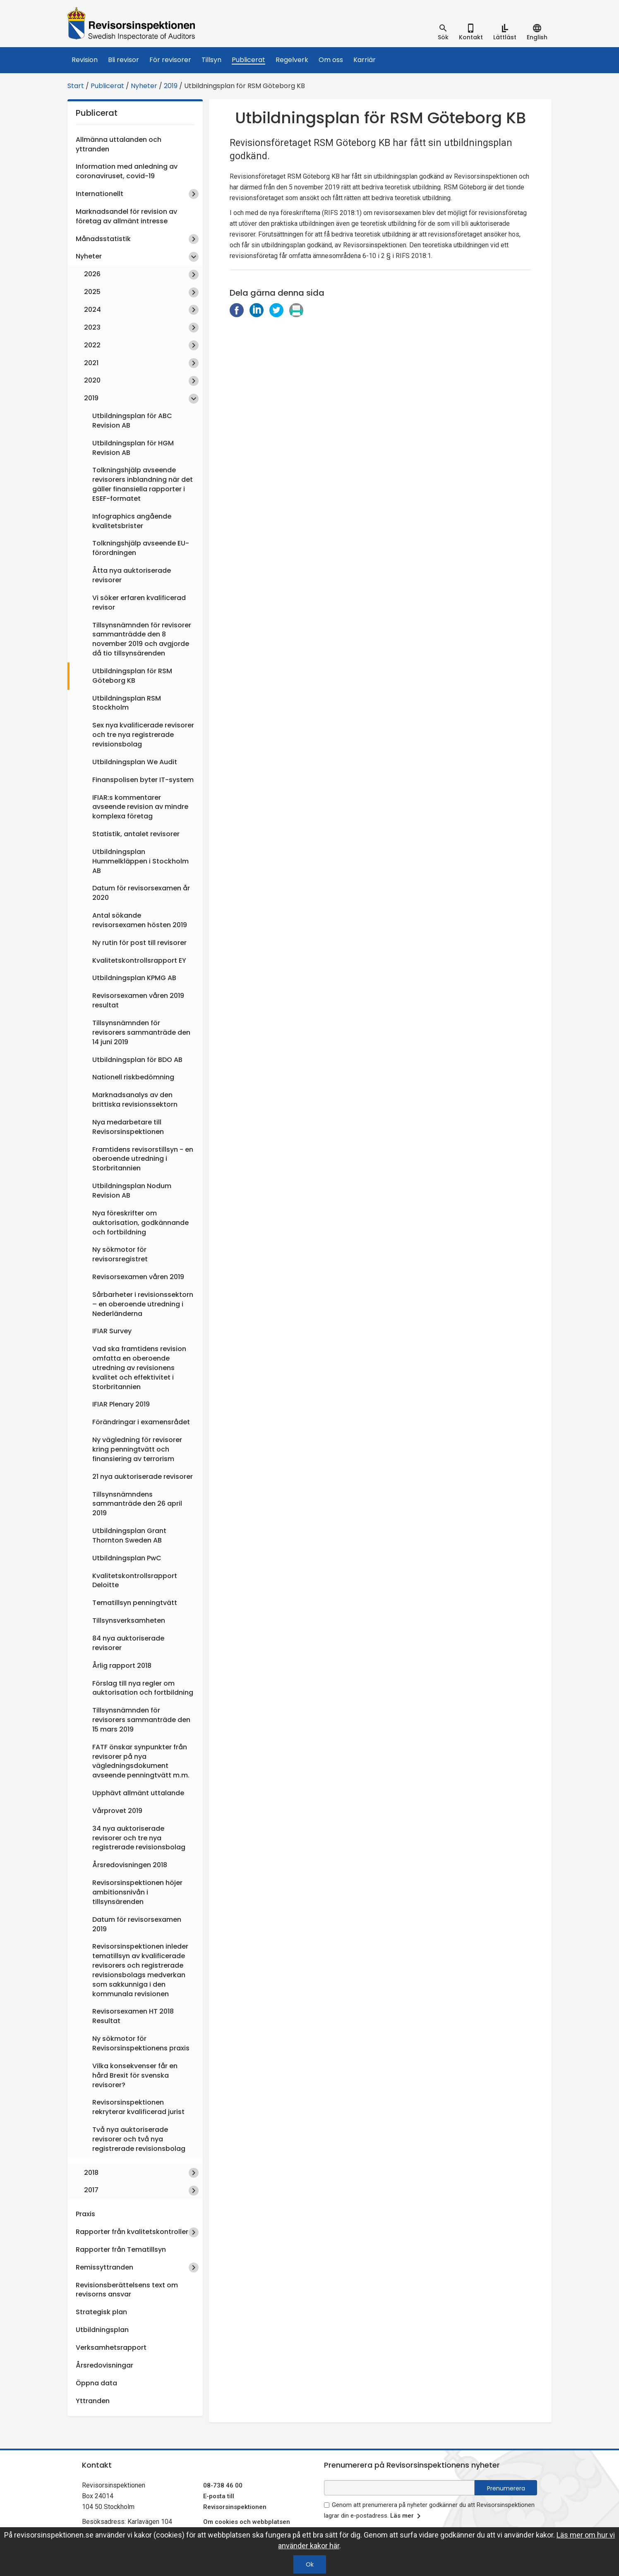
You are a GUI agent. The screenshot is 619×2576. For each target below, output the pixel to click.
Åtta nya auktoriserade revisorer (131, 575)
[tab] (443, 32)
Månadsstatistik (103, 239)
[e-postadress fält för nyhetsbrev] (399, 2487)
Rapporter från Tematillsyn (121, 2249)
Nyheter (144, 86)
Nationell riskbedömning (133, 1077)
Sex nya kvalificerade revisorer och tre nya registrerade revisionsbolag (143, 734)
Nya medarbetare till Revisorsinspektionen (128, 1126)
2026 (92, 274)
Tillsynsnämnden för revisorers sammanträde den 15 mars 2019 (141, 1719)
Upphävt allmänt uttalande (138, 1793)
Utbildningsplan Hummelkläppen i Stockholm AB (140, 861)
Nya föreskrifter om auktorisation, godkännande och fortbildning (140, 1222)
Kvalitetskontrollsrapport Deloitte (134, 1580)
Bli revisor (123, 60)
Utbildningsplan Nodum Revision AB (131, 1190)
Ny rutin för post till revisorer (139, 942)
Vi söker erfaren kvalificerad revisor (139, 602)
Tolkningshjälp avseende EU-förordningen (140, 547)
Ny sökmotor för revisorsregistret (120, 1254)
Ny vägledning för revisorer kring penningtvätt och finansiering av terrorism (137, 1449)
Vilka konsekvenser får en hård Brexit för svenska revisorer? (135, 2075)
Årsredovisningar (104, 2365)
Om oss (331, 60)
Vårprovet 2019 (117, 1810)
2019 (171, 86)
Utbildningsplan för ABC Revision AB (132, 420)
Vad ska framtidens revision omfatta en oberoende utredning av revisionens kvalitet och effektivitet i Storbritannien (139, 1367)
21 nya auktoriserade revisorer (142, 1476)
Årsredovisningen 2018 (129, 1865)
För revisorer (170, 60)
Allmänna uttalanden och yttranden (118, 144)
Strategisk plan (101, 2312)
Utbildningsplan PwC (126, 1558)
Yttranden (93, 2401)
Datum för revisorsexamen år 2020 (141, 892)
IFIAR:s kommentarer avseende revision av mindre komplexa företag (140, 807)
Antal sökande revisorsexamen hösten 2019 (139, 920)
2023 (92, 327)
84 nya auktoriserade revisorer (128, 1643)
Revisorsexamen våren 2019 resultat (138, 1000)
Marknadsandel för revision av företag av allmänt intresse (126, 216)
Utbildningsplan (102, 2329)
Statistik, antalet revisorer (136, 834)
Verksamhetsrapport (111, 2347)
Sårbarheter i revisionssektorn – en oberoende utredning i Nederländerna (142, 1304)
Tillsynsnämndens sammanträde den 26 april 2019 (137, 1504)
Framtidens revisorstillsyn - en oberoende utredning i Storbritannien (142, 1159)
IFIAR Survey (112, 1331)
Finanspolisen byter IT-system (143, 780)
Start (75, 86)
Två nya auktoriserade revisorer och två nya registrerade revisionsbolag (138, 2139)
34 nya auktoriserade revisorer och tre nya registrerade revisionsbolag (138, 1838)
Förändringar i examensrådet (141, 1422)
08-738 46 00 (222, 2485)
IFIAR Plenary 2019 (121, 1404)
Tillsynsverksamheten (128, 1620)
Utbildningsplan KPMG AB (134, 978)
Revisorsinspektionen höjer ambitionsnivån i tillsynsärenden (137, 1892)
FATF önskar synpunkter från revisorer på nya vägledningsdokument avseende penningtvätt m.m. (141, 1761)
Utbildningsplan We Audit (134, 762)
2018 (91, 2172)
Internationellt (99, 194)
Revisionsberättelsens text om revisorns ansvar (127, 2289)
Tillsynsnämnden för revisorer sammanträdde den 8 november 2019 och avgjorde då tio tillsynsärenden (141, 639)
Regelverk (292, 60)
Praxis (85, 2214)
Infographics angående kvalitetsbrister (131, 521)
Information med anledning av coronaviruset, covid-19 (127, 171)
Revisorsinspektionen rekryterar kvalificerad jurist (138, 2107)
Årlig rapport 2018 (121, 1665)
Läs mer (407, 2516)
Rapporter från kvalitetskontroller (132, 2231)
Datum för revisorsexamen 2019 (136, 1924)
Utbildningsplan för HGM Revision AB (133, 447)
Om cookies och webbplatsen (246, 2522)
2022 (92, 345)
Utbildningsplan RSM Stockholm (126, 703)
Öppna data (96, 2383)
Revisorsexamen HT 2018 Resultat (133, 2016)
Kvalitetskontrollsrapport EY (139, 960)
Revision (85, 60)
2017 (91, 2190)
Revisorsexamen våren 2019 (138, 1277)
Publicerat (248, 60)
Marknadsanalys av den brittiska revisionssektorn (135, 1099)
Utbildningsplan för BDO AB (137, 1059)
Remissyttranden (104, 2267)
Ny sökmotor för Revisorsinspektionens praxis (141, 2043)
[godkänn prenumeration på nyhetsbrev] (326, 2505)
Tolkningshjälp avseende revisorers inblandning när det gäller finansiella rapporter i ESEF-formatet (142, 484)
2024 (92, 309)
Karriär (364, 60)
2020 (92, 380)
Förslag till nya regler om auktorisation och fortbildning (142, 1688)
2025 (92, 292)
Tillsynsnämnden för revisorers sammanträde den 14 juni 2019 (141, 1032)
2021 (91, 363)
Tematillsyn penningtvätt (134, 1602)
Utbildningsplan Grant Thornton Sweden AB (129, 1535)
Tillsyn (211, 60)
